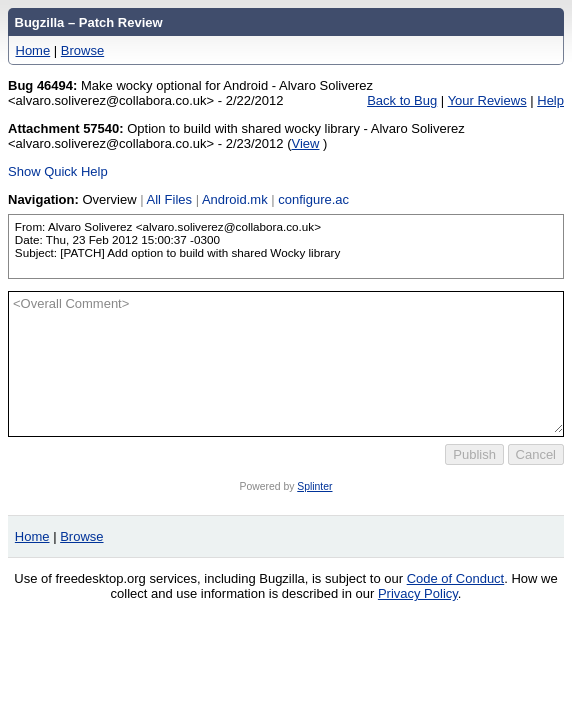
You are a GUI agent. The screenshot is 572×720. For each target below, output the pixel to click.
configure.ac (313, 199)
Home (33, 50)
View (306, 143)
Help (550, 100)
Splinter (314, 486)
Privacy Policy (418, 593)
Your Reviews (487, 100)
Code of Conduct (456, 578)
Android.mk (235, 199)
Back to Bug (402, 100)
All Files (170, 199)
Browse (82, 50)
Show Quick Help (58, 171)
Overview (109, 199)
